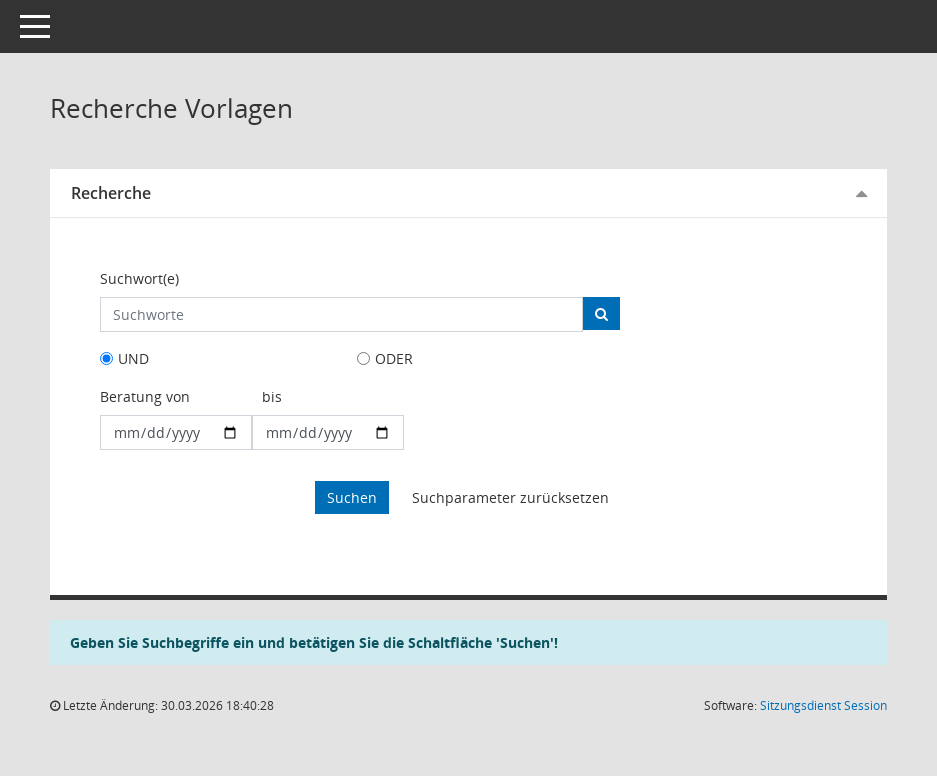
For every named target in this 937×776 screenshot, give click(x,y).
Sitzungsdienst (823, 705)
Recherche (111, 193)
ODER (394, 358)
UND (133, 358)
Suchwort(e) (139, 278)
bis (272, 396)
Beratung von (145, 396)
